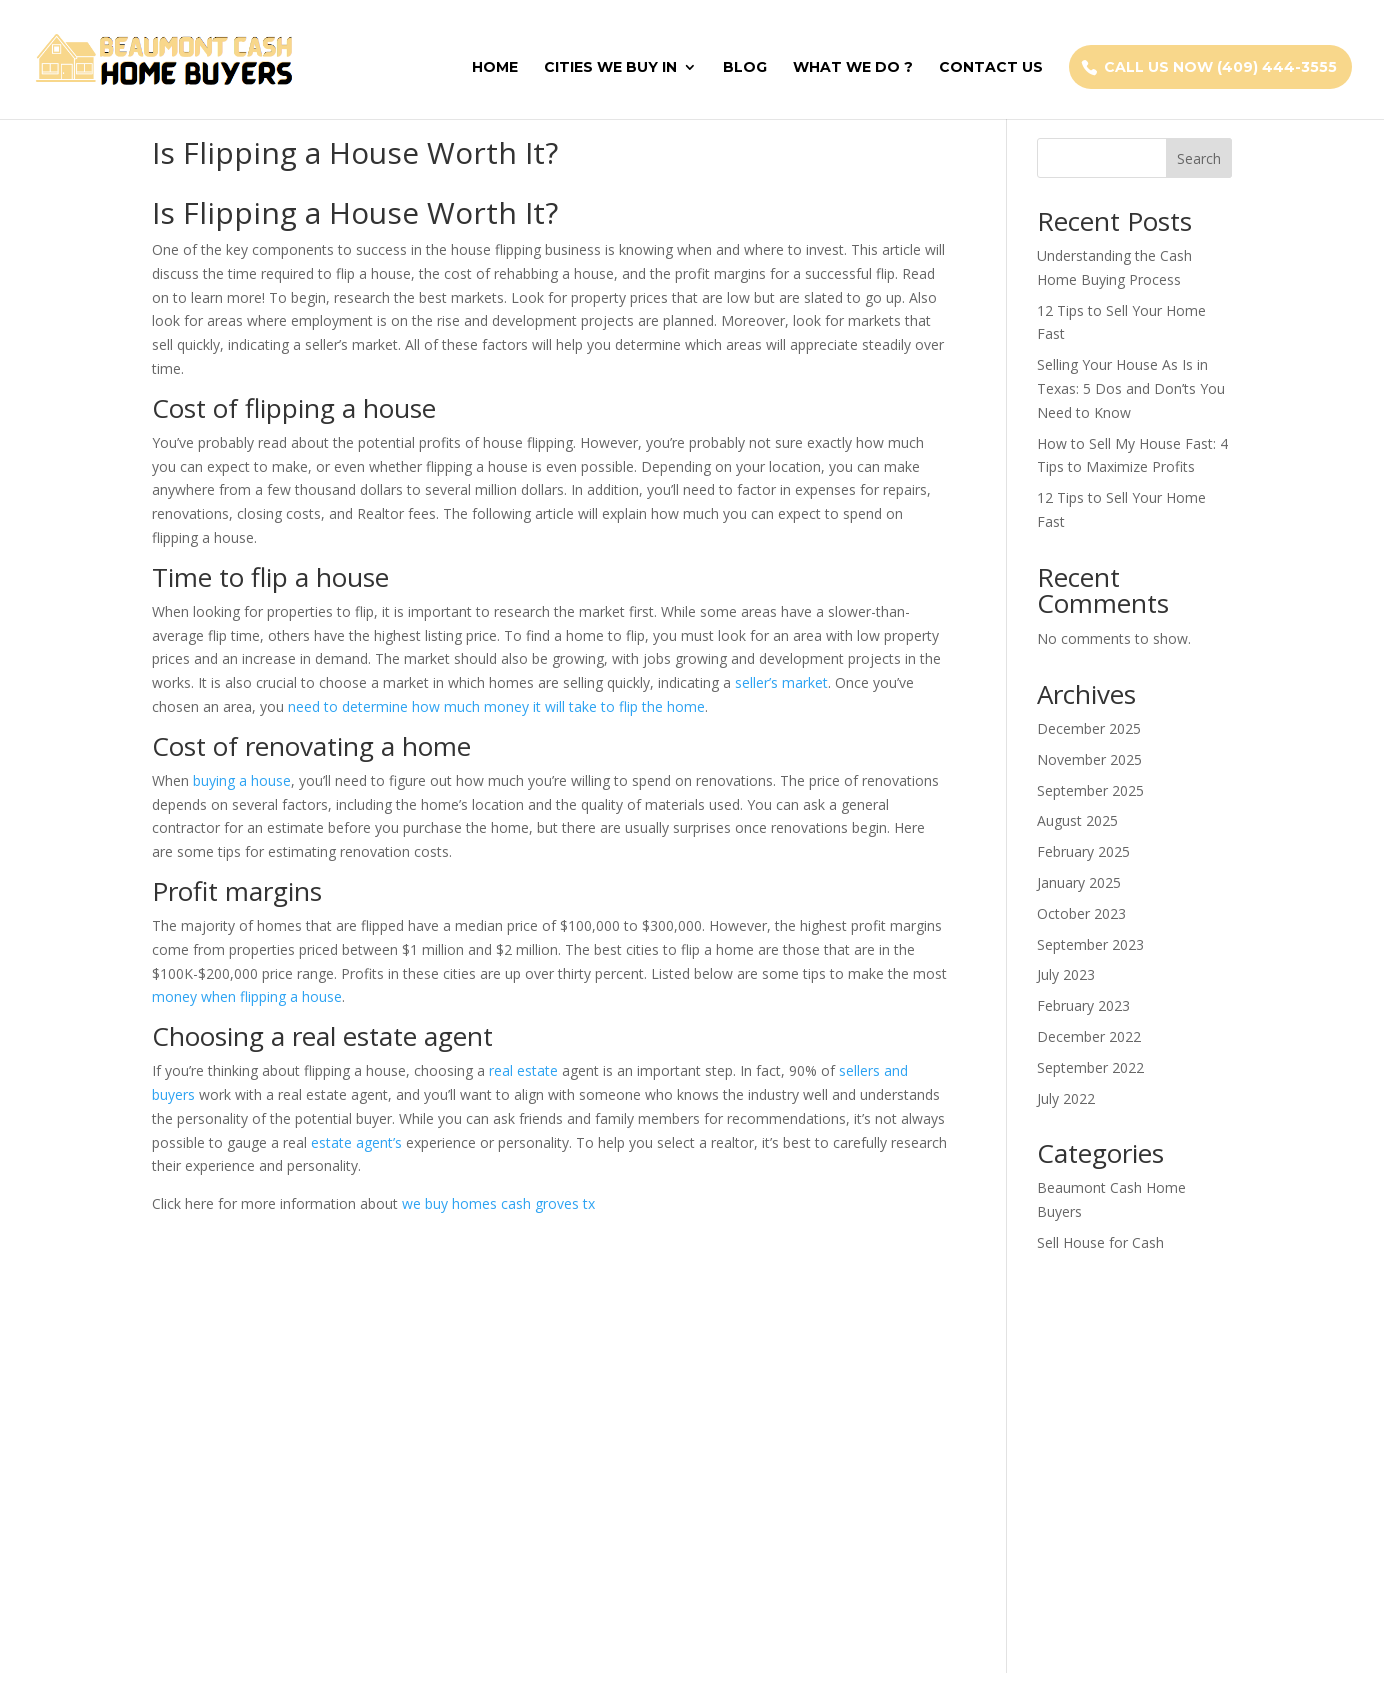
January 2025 (1079, 882)
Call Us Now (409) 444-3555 (1220, 67)
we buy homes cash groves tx (498, 1203)
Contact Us (991, 68)
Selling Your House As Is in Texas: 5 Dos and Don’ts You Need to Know (1131, 388)
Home (495, 68)
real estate (523, 1070)
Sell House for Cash (1100, 1242)
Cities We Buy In (610, 68)
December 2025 (1089, 728)
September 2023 (1090, 944)
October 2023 (1081, 913)
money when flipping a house (247, 996)
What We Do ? (853, 68)
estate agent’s (356, 1142)
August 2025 (1077, 820)
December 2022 (1089, 1036)
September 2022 (1090, 1067)
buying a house (242, 780)
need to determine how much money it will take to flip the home (496, 706)
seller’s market (781, 682)
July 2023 (1066, 974)
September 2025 (1090, 790)
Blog (745, 68)
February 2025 (1083, 851)
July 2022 (1066, 1098)
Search (1199, 158)
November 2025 (1089, 759)
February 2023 (1083, 1005)
